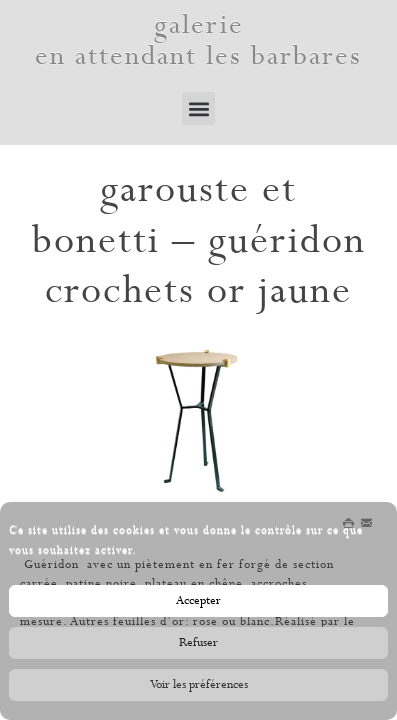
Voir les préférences (199, 689)
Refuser (198, 647)
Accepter (198, 605)
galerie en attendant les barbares (198, 41)
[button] (198, 108)
